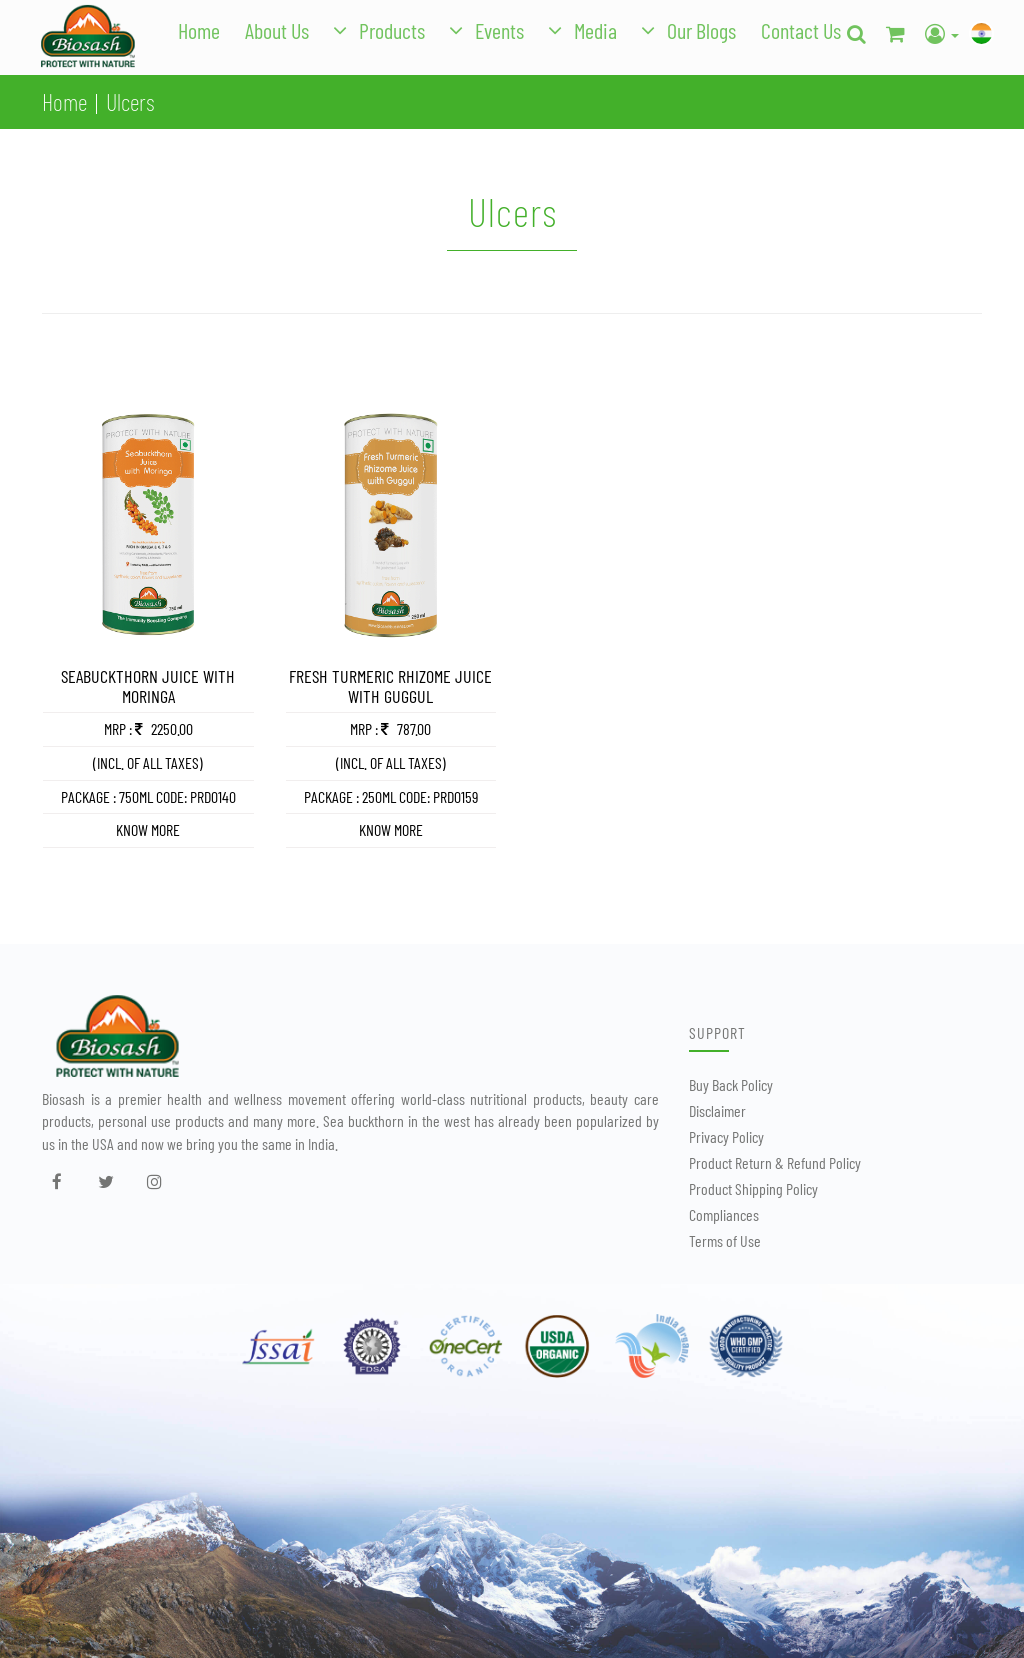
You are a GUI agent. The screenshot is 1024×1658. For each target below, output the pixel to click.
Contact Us (801, 30)
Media (595, 30)
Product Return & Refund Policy (775, 1162)
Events (499, 30)
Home (199, 30)
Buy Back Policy (731, 1084)
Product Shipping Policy (753, 1188)
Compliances (724, 1214)
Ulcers (130, 101)
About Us (277, 30)
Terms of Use (725, 1240)
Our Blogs (701, 30)
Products (392, 30)
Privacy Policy (726, 1136)
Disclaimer (717, 1110)
